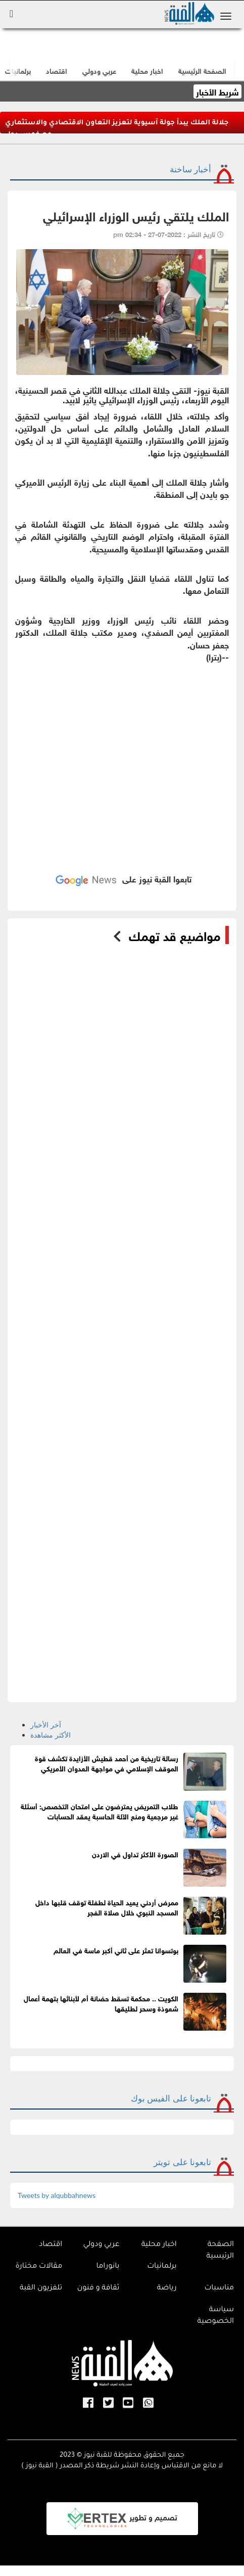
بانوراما (108, 2267)
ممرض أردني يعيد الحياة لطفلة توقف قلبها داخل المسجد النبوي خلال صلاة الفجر (106, 1906)
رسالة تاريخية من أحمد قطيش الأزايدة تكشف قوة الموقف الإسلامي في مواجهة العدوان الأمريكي (106, 1762)
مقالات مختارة (39, 2267)
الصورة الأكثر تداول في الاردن (135, 1853)
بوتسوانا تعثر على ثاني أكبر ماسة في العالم (116, 1949)
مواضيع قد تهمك (174, 935)
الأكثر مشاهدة (50, 1734)
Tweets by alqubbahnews (56, 2195)
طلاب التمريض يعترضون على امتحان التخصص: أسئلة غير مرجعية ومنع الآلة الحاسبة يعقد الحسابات (99, 1810)
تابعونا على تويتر (182, 2162)
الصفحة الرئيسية (220, 2251)
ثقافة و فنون (98, 2288)
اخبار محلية (159, 2245)
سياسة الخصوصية (216, 2316)
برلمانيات (162, 2267)
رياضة (167, 2288)
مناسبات (219, 2288)
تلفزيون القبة (41, 2288)
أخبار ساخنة (190, 169)
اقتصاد (50, 2245)
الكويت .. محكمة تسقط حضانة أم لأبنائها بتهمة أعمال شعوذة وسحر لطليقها (101, 2002)
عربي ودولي (99, 70)
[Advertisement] (122, 757)
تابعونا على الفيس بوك (171, 2098)
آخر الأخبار (45, 1724)
